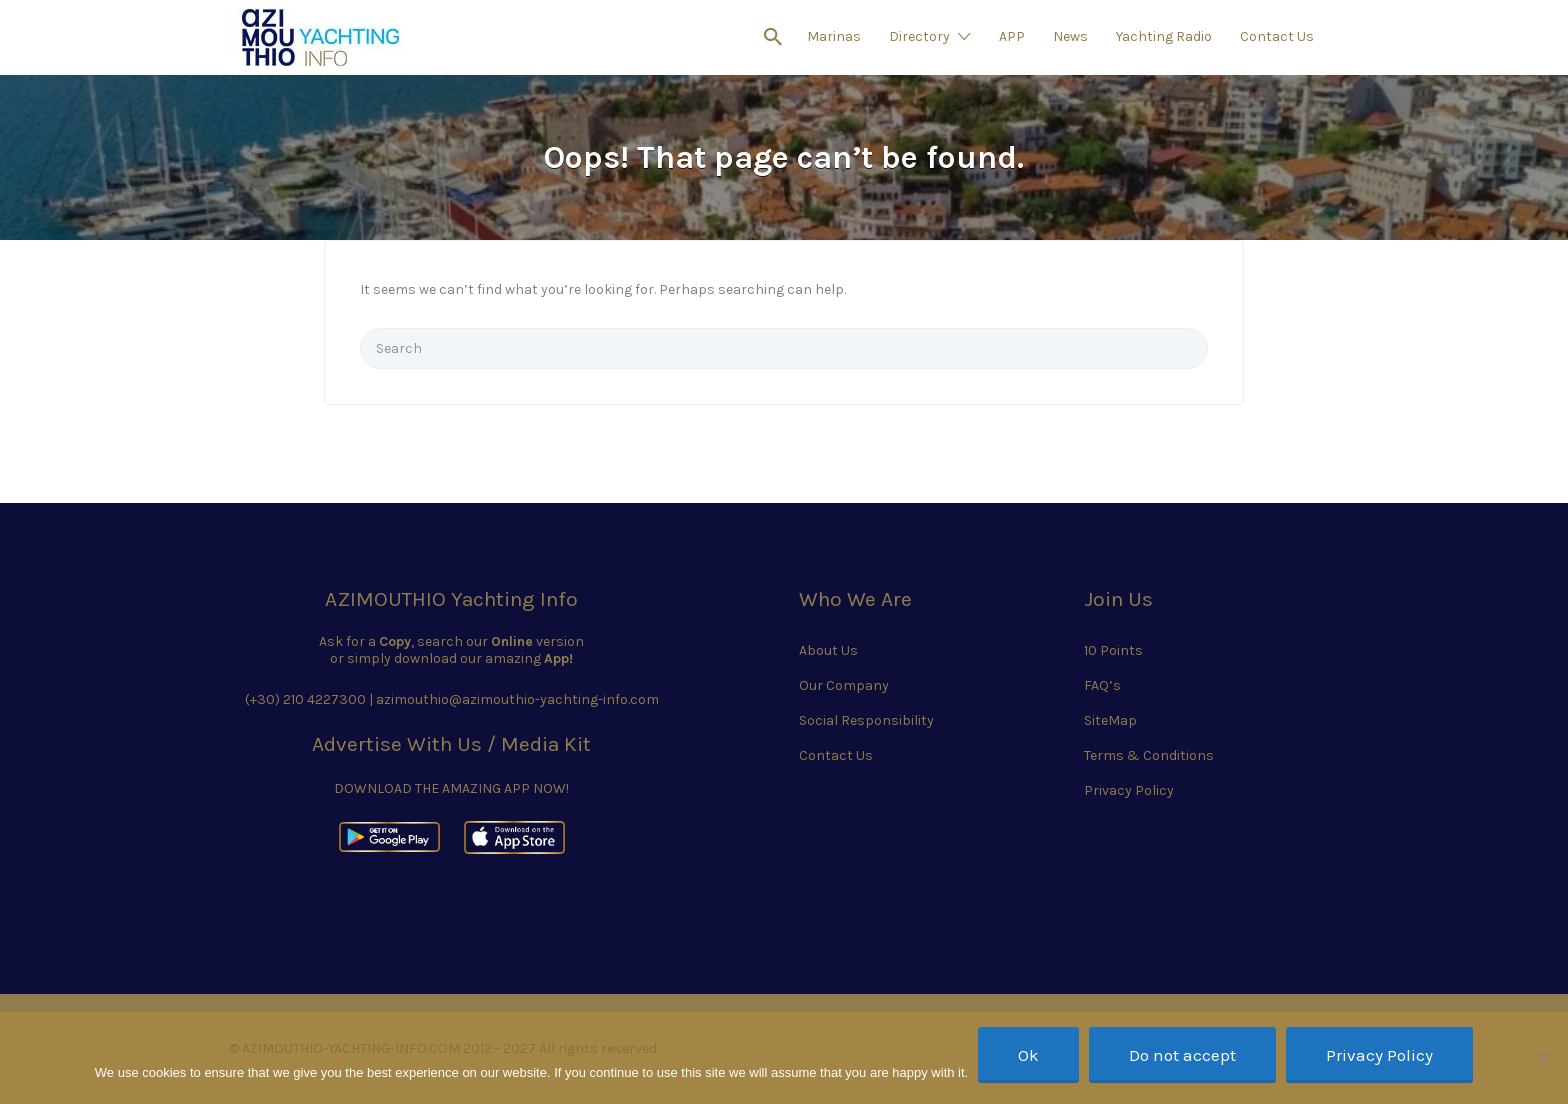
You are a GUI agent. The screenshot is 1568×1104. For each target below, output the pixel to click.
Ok (1028, 1055)
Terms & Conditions (1149, 755)
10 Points (1113, 650)
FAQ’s (1102, 685)
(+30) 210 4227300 (305, 699)
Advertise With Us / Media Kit (451, 744)
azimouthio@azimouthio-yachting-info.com (517, 699)
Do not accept (1182, 1055)
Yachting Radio (1164, 36)
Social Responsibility (866, 720)
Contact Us (1277, 36)
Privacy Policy (1129, 790)
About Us (828, 650)
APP (1012, 36)
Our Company (844, 685)
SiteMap (1110, 720)
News (1070, 36)
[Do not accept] (1543, 1058)
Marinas (834, 36)
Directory (919, 36)
